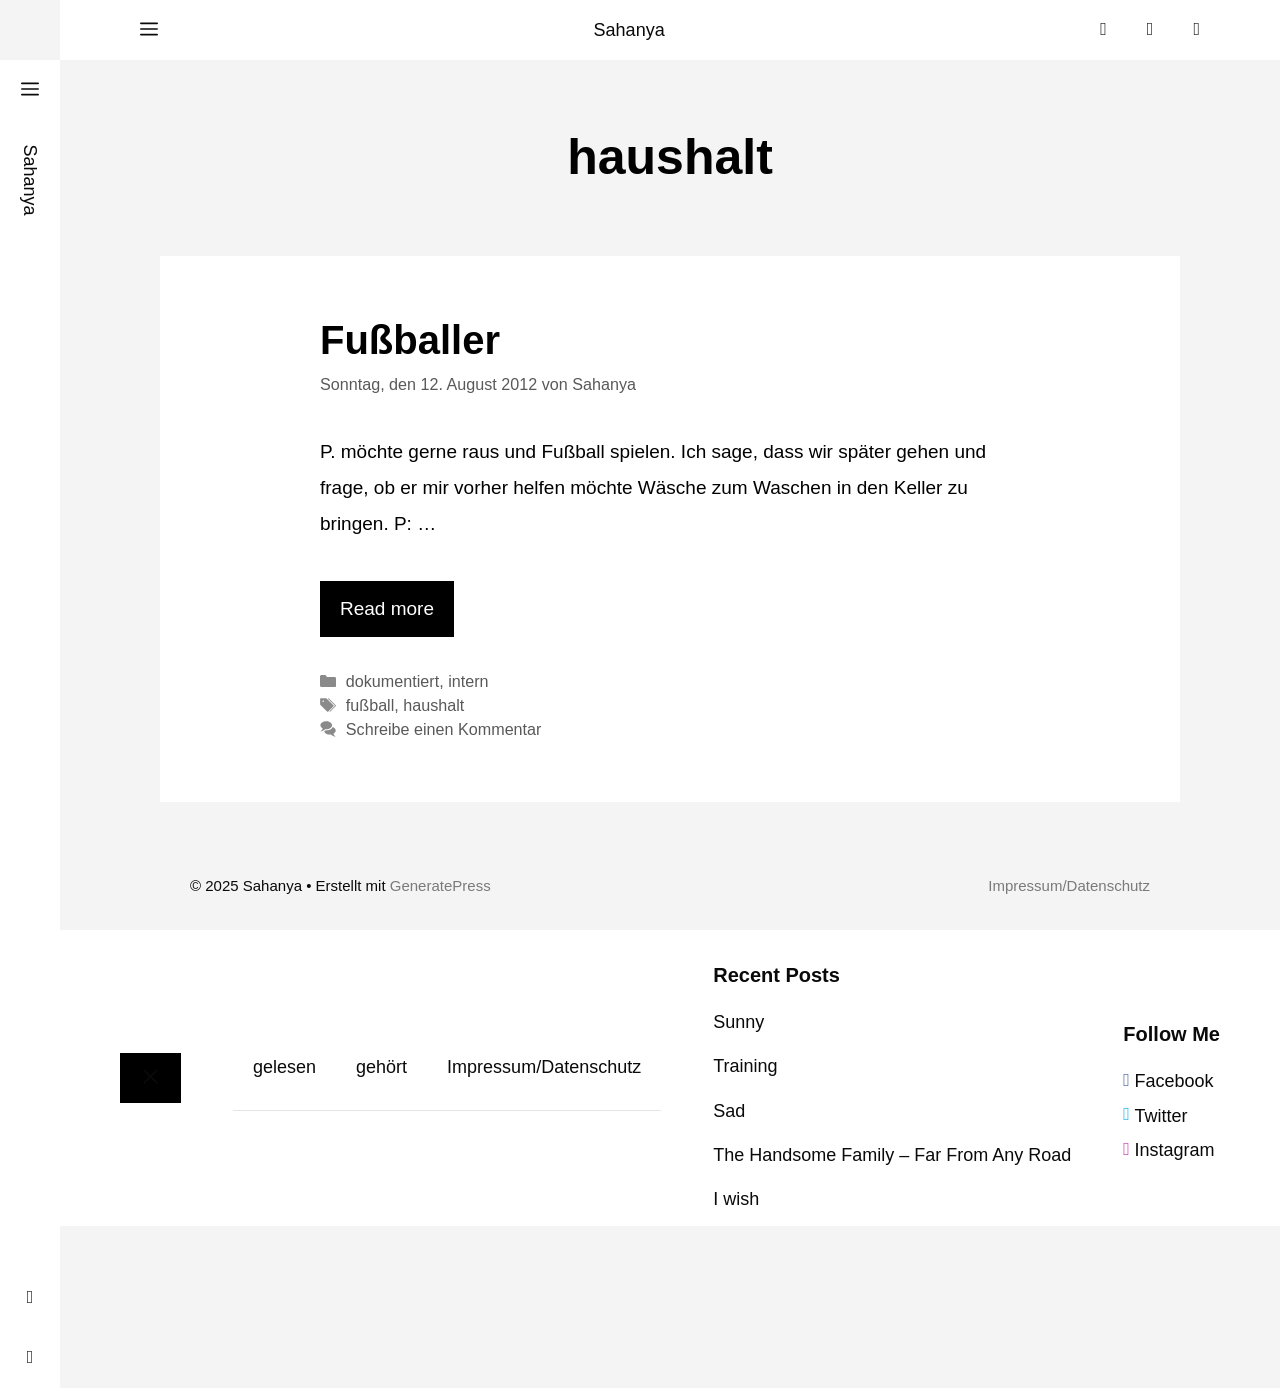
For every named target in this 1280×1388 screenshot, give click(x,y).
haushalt (433, 705)
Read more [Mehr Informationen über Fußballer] (387, 608)
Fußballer (410, 340)
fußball (370, 705)
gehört (381, 1067)
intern (468, 681)
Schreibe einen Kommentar (444, 729)
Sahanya (629, 30)
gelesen (284, 1067)
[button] (149, 30)
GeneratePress (440, 885)
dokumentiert (392, 681)
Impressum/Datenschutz (1069, 885)
